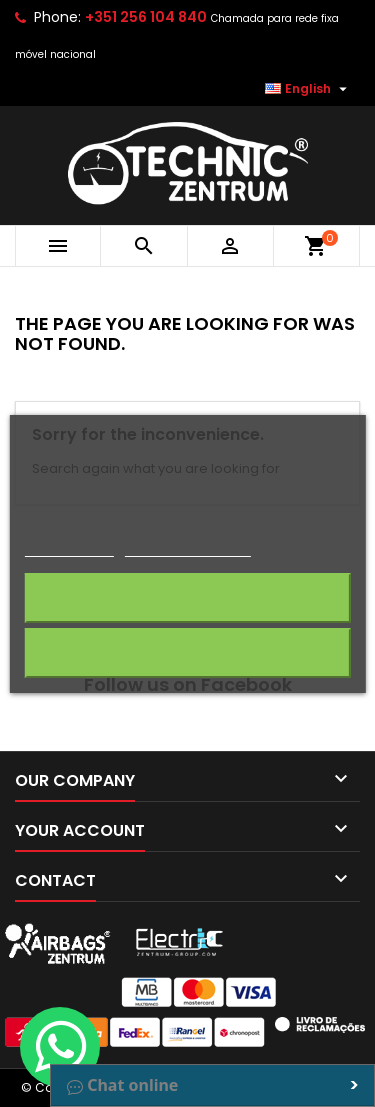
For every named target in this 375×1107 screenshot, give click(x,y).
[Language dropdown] (308, 89)
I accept (187, 597)
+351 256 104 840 (146, 17)
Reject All (188, 652)
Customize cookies (188, 547)
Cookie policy (68, 547)
